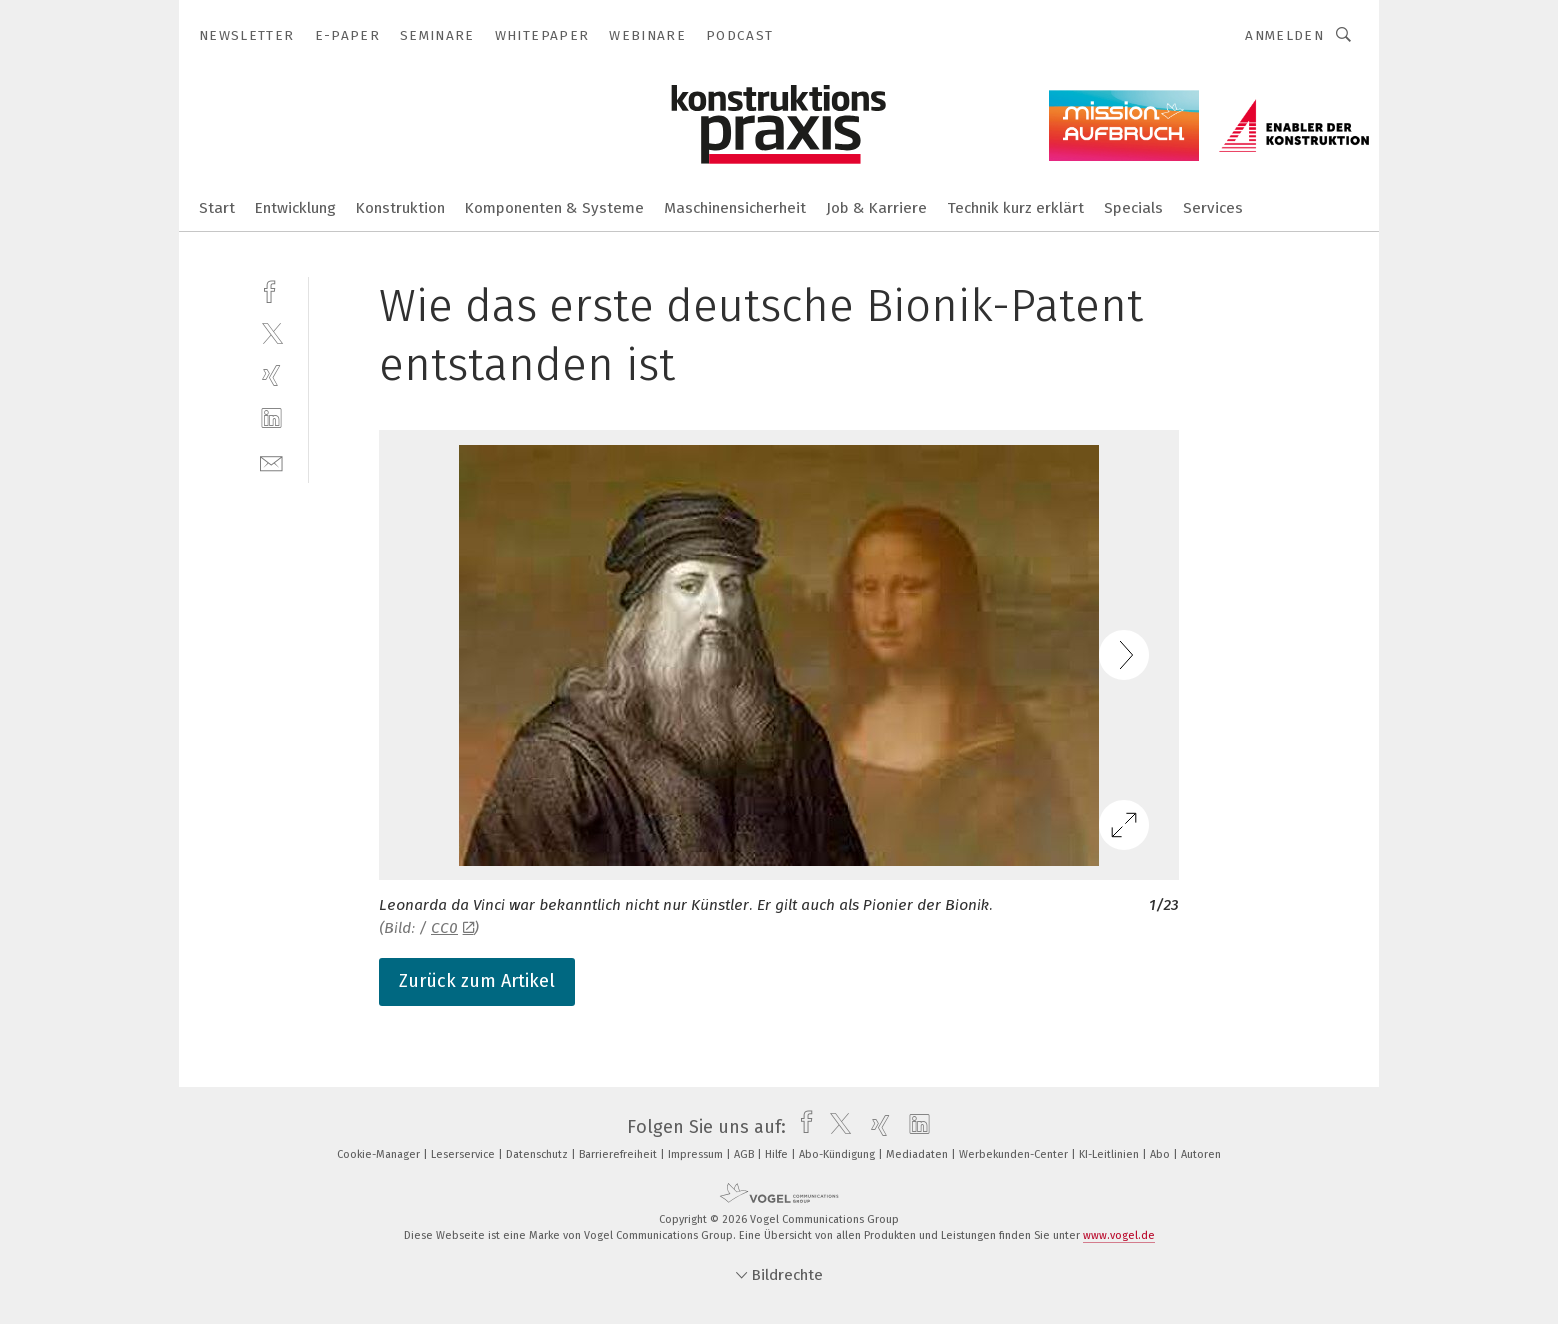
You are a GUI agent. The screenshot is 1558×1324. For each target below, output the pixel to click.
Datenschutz (538, 1154)
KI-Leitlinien (1110, 1154)
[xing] (271, 375)
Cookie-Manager (380, 1154)
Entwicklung (295, 208)
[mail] (271, 461)
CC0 (452, 928)
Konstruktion (400, 208)
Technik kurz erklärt (1015, 208)
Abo (1161, 1154)
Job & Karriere (876, 208)
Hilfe (778, 1154)
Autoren (1201, 1154)
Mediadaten (918, 1154)
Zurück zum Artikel (477, 981)
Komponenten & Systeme (554, 208)
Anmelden (1284, 35)
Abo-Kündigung (838, 1154)
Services (1213, 208)
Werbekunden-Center (1015, 1154)
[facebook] (271, 289)
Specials (1133, 208)
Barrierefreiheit (619, 1154)
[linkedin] (271, 418)
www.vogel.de (1119, 1235)
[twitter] (271, 332)
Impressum (697, 1154)
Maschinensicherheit (735, 208)
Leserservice (464, 1154)
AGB (745, 1154)
